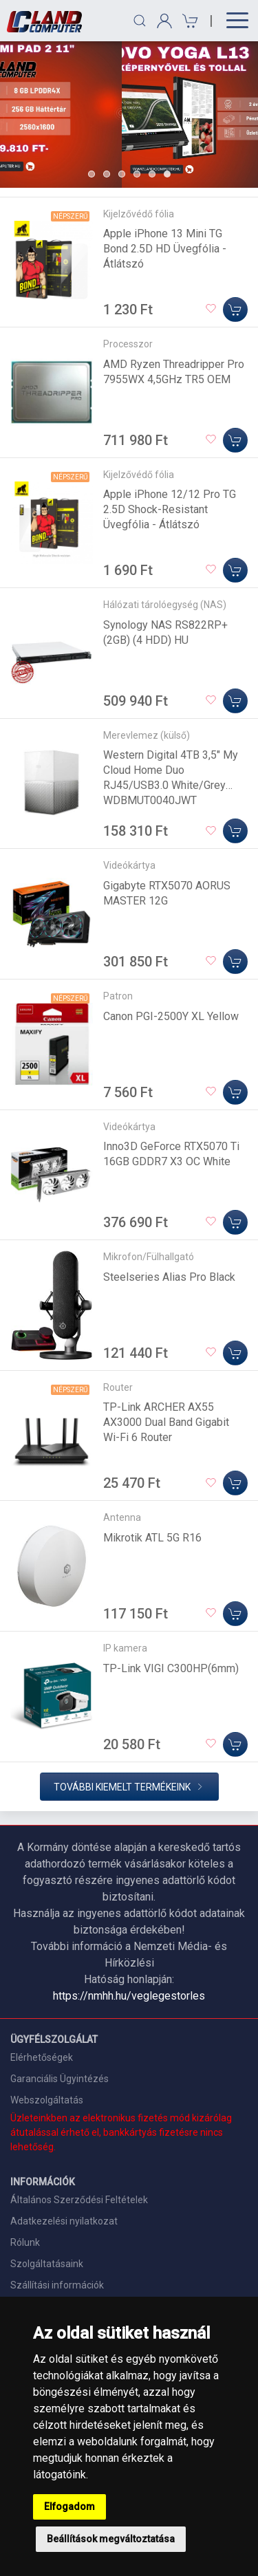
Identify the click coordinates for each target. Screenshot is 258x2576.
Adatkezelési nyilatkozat (64, 2221)
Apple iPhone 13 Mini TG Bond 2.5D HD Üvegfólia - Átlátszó (164, 248)
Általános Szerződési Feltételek (79, 2199)
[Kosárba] (235, 309)
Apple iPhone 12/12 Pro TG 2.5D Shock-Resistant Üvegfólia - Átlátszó (169, 509)
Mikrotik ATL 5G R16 (152, 1537)
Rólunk (25, 2242)
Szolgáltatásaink (46, 2263)
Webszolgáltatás (46, 2100)
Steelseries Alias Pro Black (169, 1277)
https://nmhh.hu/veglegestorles (129, 1995)
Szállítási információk (57, 2285)
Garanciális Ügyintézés (59, 2078)
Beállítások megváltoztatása (111, 2538)
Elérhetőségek (41, 2057)
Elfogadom (69, 2506)
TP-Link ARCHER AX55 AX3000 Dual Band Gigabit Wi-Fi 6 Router (166, 1422)
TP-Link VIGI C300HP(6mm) (171, 1668)
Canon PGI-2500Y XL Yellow (171, 1016)
